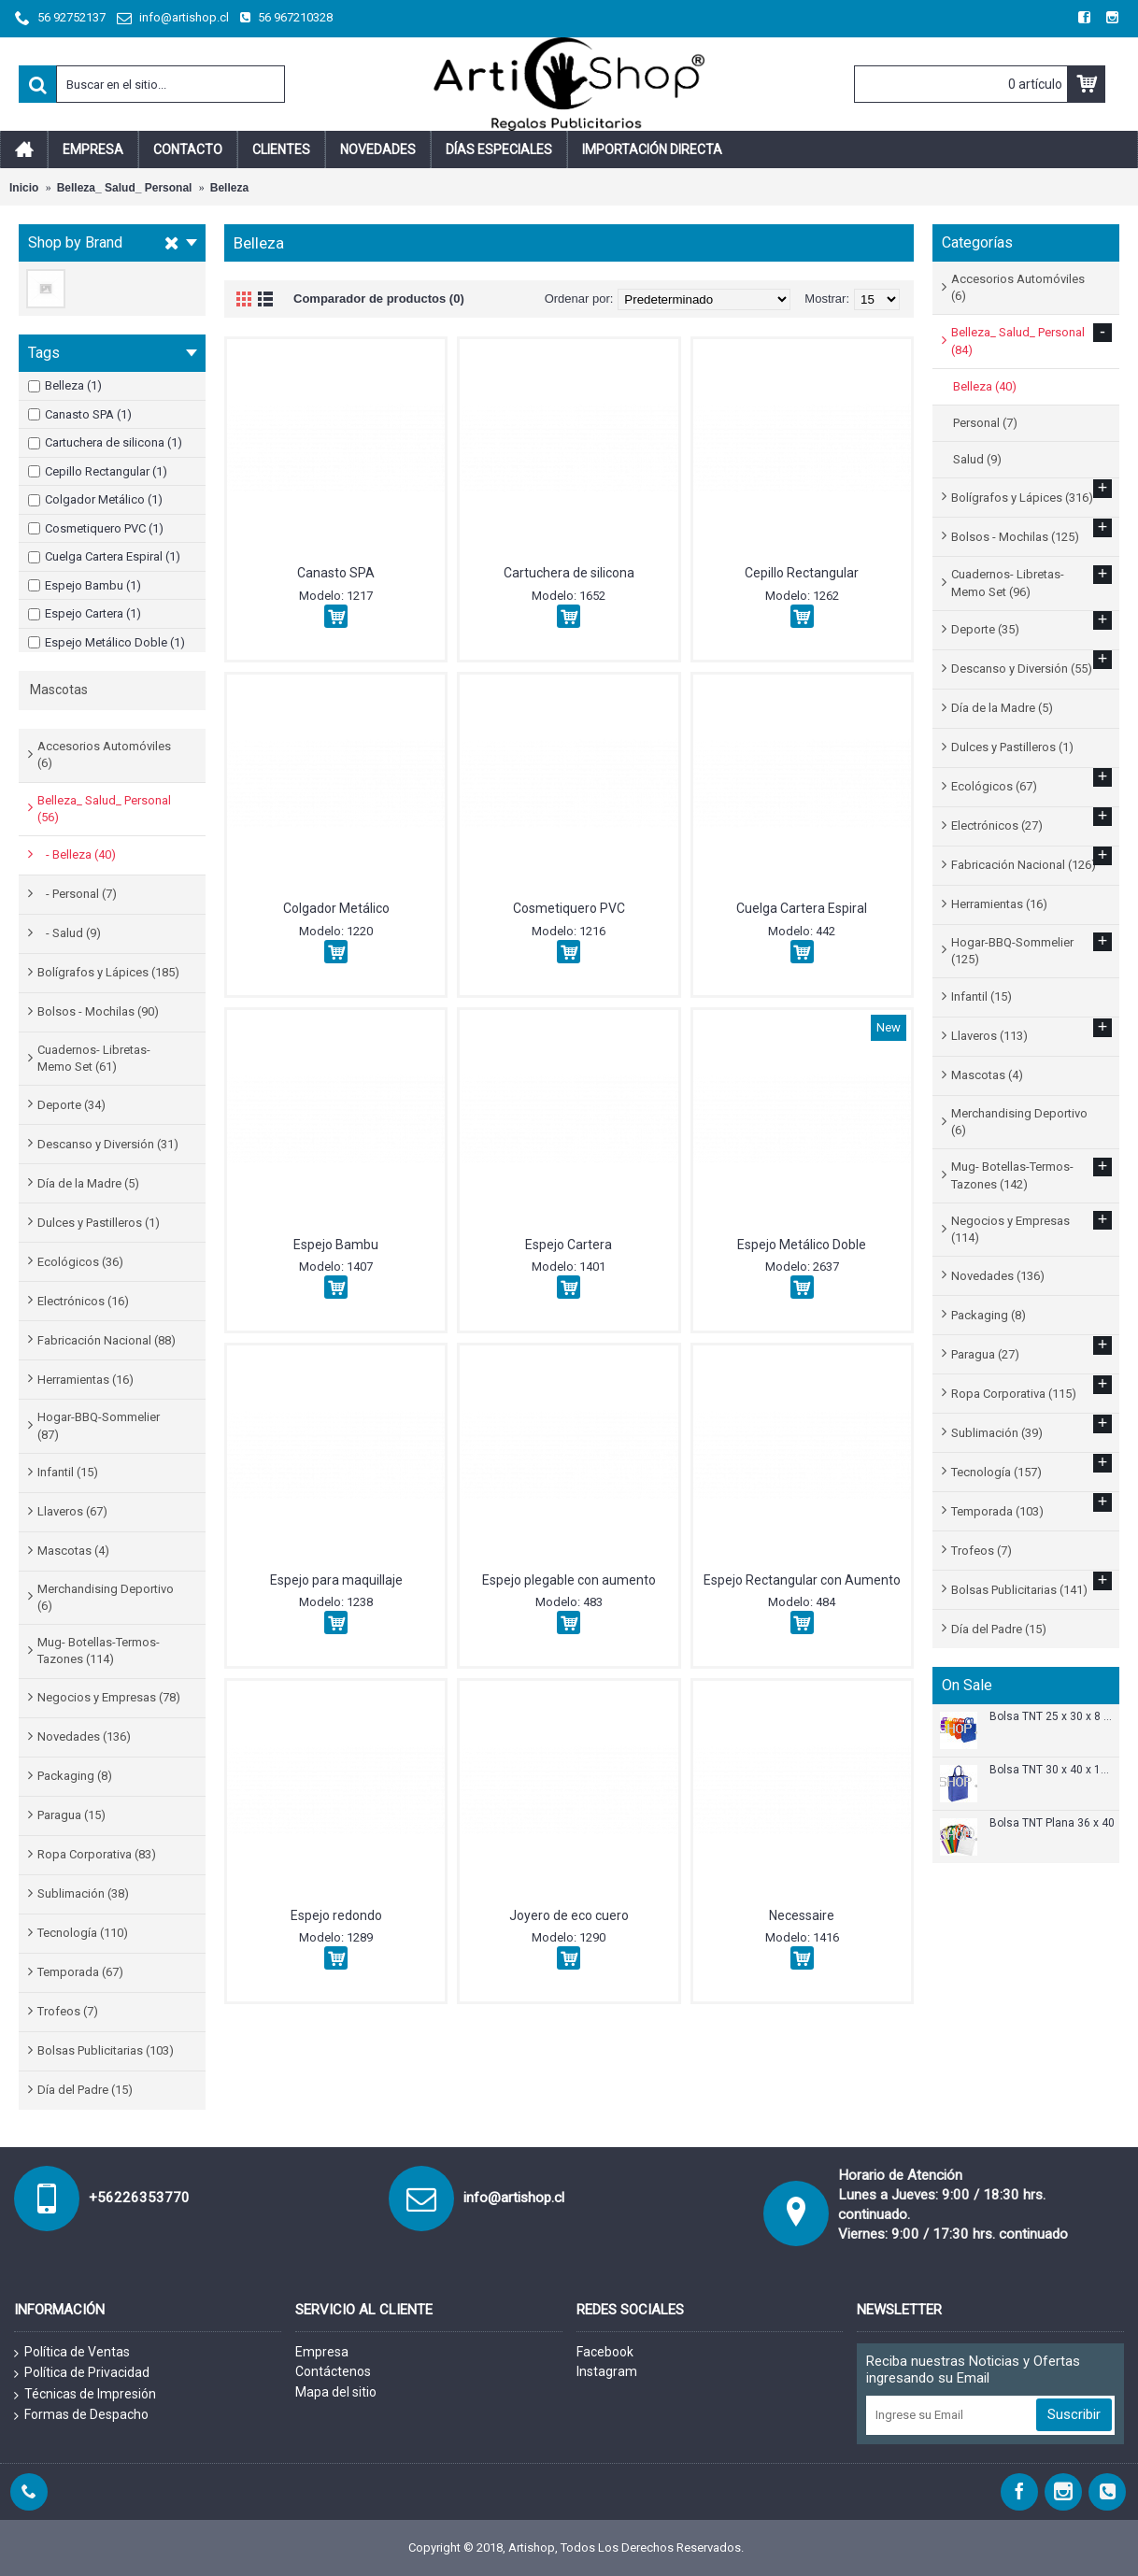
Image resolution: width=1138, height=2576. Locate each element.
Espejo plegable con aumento (569, 1580)
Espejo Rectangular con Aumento (802, 1580)
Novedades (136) (84, 1736)
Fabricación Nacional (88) (106, 1340)
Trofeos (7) (67, 2011)
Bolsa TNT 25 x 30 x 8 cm (1052, 1717)
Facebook (604, 2351)
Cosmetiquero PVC (569, 908)
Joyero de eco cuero (569, 1915)
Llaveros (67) (72, 1511)
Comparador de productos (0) (378, 299)
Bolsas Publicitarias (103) (105, 2050)
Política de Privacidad (81, 2373)
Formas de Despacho (81, 2415)
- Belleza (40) (76, 854)
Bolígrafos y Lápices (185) (108, 972)
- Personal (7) (77, 894)
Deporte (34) (71, 1105)
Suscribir (1074, 2414)
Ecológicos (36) (80, 1262)
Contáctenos (333, 2371)
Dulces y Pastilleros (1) (98, 1223)
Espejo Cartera (568, 1244)
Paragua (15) (71, 1815)
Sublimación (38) (83, 1893)
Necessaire (801, 1915)
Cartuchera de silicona (569, 572)
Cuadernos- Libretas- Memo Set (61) (93, 1058)
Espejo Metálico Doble (801, 1244)
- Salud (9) (69, 933)
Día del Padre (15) (85, 2090)
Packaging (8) (74, 1776)
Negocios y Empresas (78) (108, 1697)
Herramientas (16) (85, 1380)
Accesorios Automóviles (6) (104, 754)
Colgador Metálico (336, 908)
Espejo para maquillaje (336, 1580)
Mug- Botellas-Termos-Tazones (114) (98, 1650)
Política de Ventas (72, 2352)
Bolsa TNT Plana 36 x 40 (1052, 1823)
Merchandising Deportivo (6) (105, 1597)
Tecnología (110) (82, 1933)
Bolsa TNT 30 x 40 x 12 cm (1052, 1770)
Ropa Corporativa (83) (96, 1854)
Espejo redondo (336, 1915)
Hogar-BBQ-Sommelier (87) (98, 1425)
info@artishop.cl (513, 2197)
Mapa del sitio (336, 2391)
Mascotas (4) (73, 1551)
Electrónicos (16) (83, 1301)
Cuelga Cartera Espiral (801, 908)
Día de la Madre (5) (88, 1183)
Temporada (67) (80, 1972)
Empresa (322, 2351)
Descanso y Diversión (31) (107, 1144)
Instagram (606, 2371)
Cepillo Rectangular (802, 572)
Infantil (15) (67, 1472)
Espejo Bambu (335, 1244)
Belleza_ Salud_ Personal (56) (104, 808)
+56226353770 (139, 2197)
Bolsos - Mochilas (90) (98, 1011)
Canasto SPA (336, 572)
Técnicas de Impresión (85, 2394)
